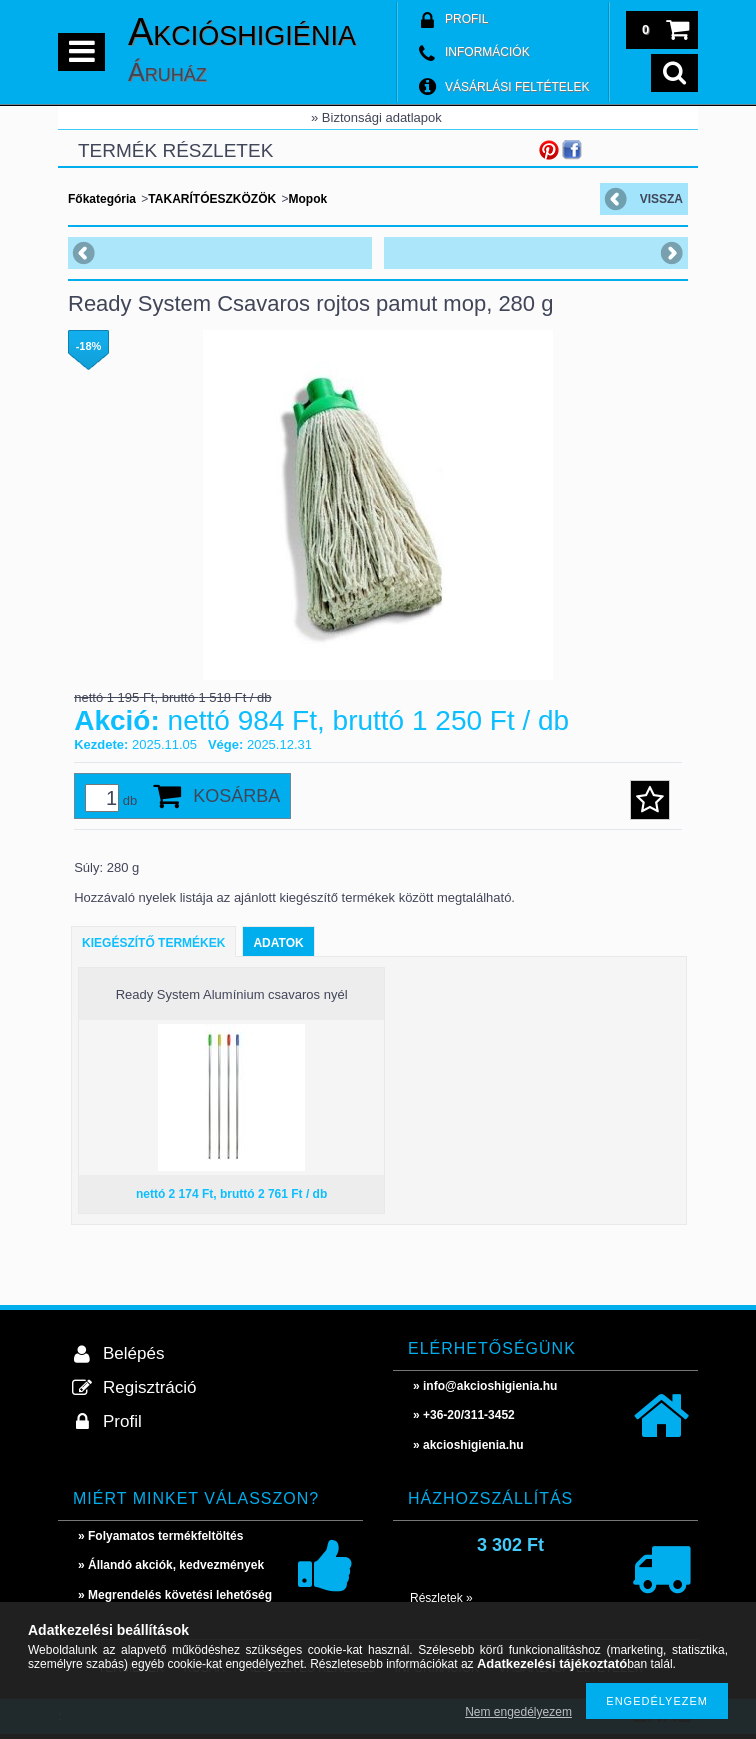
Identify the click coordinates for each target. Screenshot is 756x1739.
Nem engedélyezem (518, 1712)
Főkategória (102, 199)
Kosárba (236, 796)
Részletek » (441, 1598)
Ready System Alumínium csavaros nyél (232, 994)
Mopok (307, 199)
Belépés (133, 1353)
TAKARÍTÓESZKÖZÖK (212, 199)
